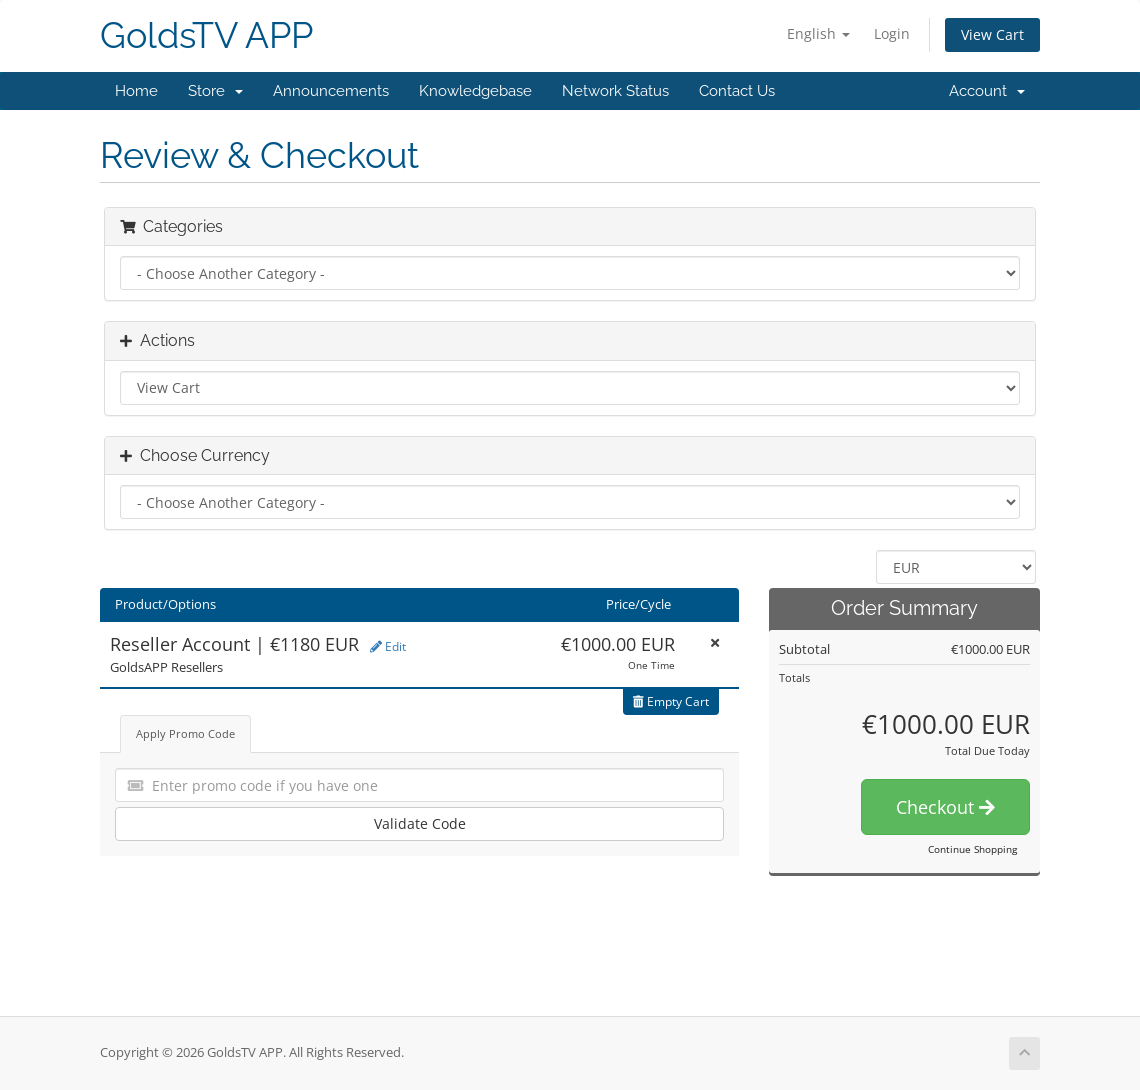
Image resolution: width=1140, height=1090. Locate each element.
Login (892, 33)
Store (215, 91)
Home (136, 91)
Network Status (615, 91)
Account (987, 91)
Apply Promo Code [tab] (185, 733)
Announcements (331, 91)
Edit (388, 646)
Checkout (945, 807)
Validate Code (420, 823)
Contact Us (737, 91)
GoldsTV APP (206, 35)
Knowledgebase (475, 91)
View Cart (992, 34)
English (818, 33)
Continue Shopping (972, 849)
